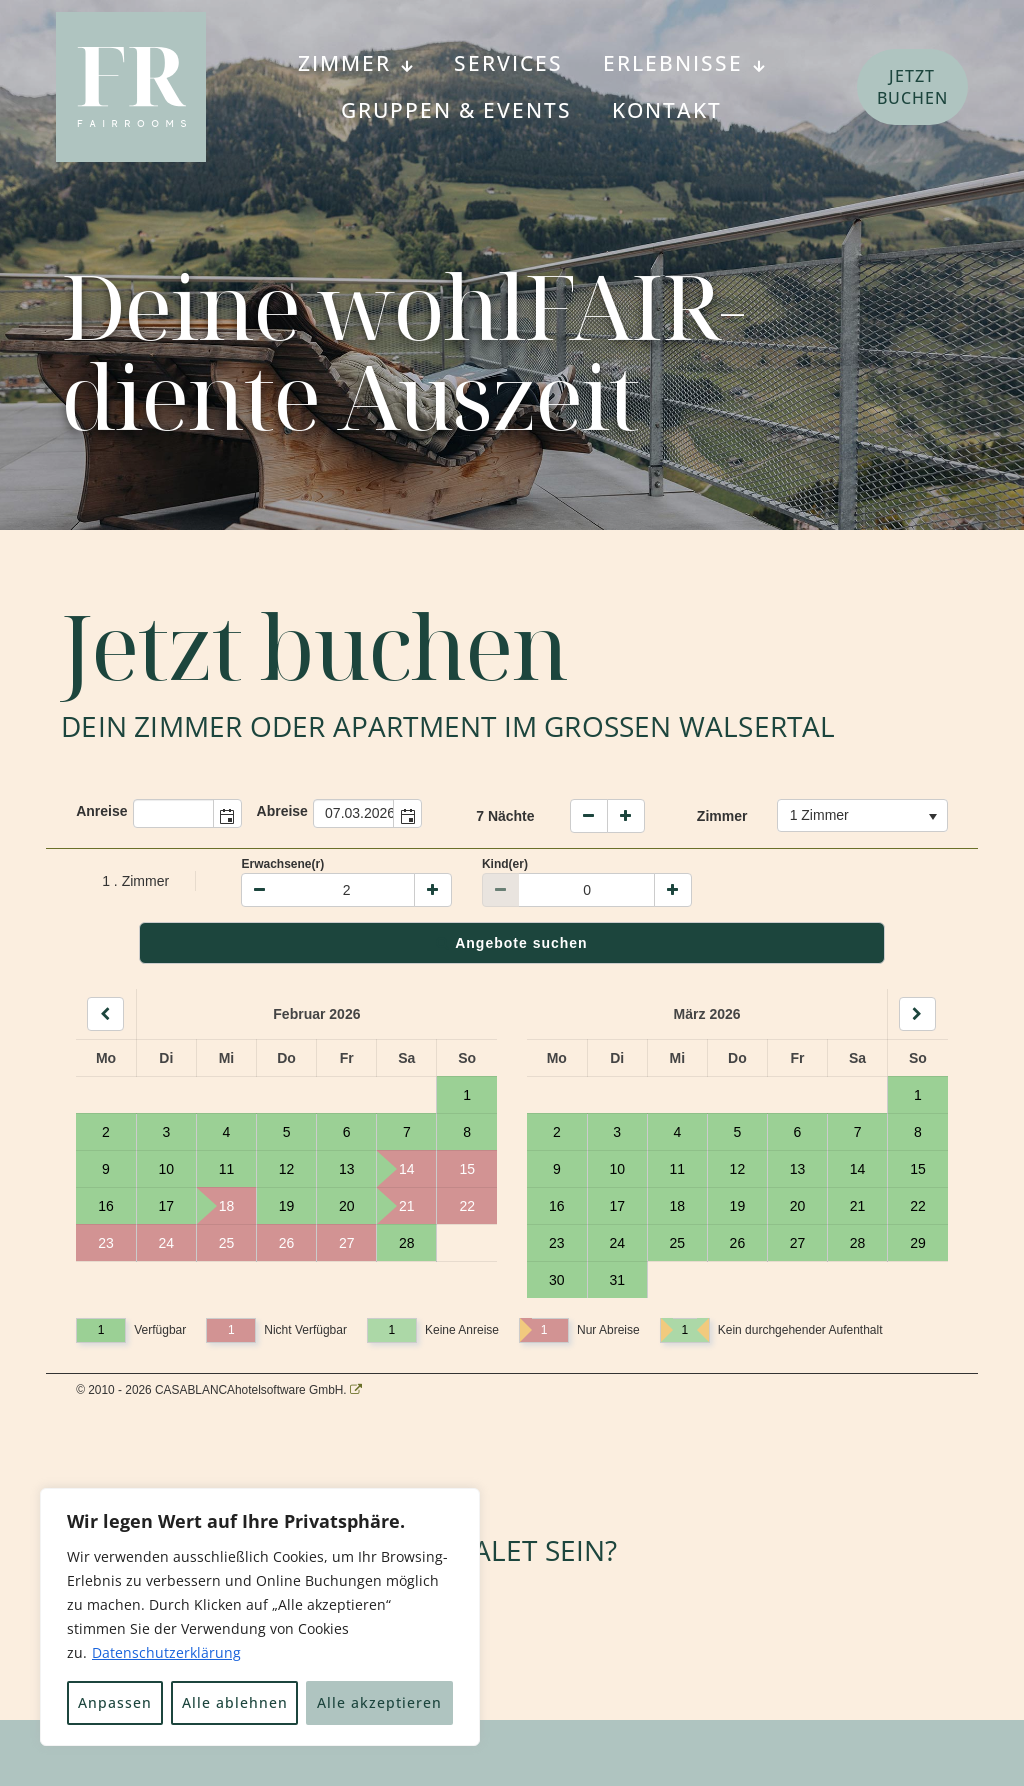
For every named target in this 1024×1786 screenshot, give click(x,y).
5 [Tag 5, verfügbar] (287, 1132)
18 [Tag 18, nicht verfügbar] (215, 1206)
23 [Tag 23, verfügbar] (557, 1243)
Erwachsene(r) (282, 864)
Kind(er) (505, 864)
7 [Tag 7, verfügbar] (407, 1132)
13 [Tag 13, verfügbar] (347, 1169)
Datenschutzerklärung (166, 1652)
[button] (227, 813)
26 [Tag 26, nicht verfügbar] (287, 1243)
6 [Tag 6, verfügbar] (347, 1132)
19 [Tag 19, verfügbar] (287, 1206)
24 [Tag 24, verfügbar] (617, 1243)
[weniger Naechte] (589, 816)
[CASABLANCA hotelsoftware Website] (356, 1390)
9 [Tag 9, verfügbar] (106, 1169)
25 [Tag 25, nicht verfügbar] (227, 1243)
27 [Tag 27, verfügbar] (798, 1243)
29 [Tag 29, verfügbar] (918, 1243)
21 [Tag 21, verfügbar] (858, 1206)
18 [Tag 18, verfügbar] (677, 1206)
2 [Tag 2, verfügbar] (106, 1132)
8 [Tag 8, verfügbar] (467, 1132)
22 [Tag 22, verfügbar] (918, 1206)
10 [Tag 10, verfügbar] (167, 1169)
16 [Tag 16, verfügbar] (106, 1206)
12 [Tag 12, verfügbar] (287, 1169)
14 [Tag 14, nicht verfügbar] (395, 1169)
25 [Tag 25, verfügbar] (677, 1243)
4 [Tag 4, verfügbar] (227, 1132)
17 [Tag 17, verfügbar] (167, 1206)
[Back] (105, 1014)
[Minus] (260, 890)
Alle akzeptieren (379, 1702)
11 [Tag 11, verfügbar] (227, 1169)
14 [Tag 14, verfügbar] (858, 1169)
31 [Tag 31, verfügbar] (617, 1280)
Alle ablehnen (235, 1702)
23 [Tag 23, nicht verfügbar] (106, 1243)
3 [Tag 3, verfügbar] (166, 1132)
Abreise (282, 811)
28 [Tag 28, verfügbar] (407, 1243)
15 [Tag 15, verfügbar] (918, 1169)
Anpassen (115, 1702)
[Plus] (433, 890)
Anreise (101, 811)
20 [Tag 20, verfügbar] (347, 1206)
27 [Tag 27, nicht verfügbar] (347, 1243)
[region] (260, 1617)
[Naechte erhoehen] (626, 816)
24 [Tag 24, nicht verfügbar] (167, 1243)
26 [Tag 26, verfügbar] (738, 1243)
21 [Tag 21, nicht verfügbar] (395, 1206)
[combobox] (174, 813)
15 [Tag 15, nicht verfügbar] (467, 1169)
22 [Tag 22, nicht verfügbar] (467, 1206)
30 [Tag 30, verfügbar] (557, 1280)
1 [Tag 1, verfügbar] (467, 1095)
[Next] (917, 1014)
